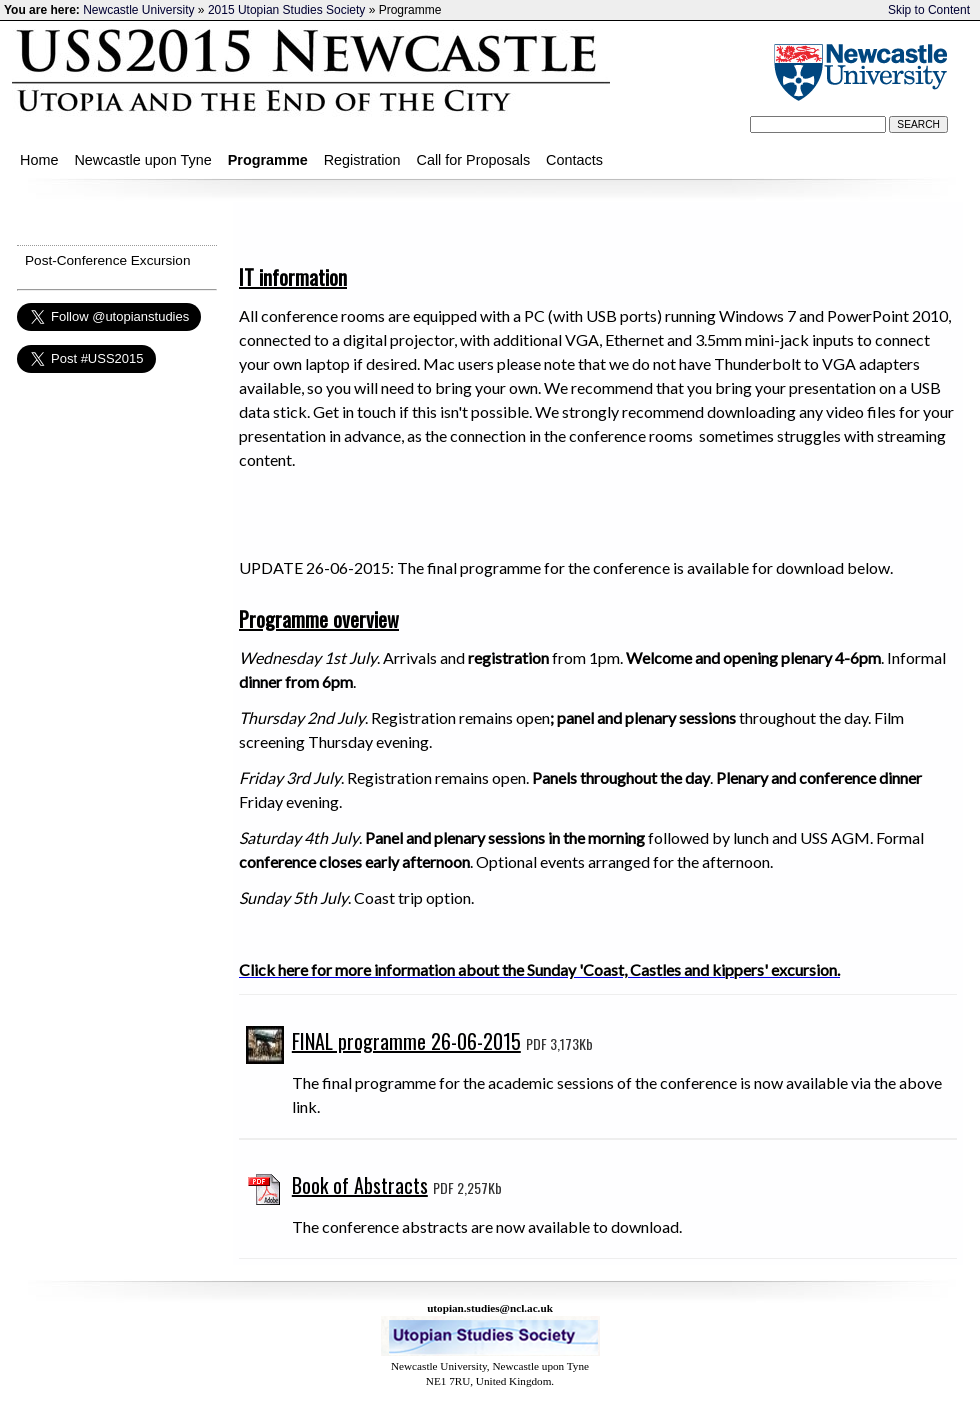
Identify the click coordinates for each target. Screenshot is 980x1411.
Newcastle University (138, 10)
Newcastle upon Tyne (142, 160)
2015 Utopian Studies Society (286, 10)
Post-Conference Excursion (107, 260)
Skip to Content (929, 10)
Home (39, 160)
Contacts (574, 160)
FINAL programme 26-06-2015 (406, 1041)
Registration (362, 160)
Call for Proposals (474, 160)
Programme (268, 160)
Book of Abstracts (360, 1185)
